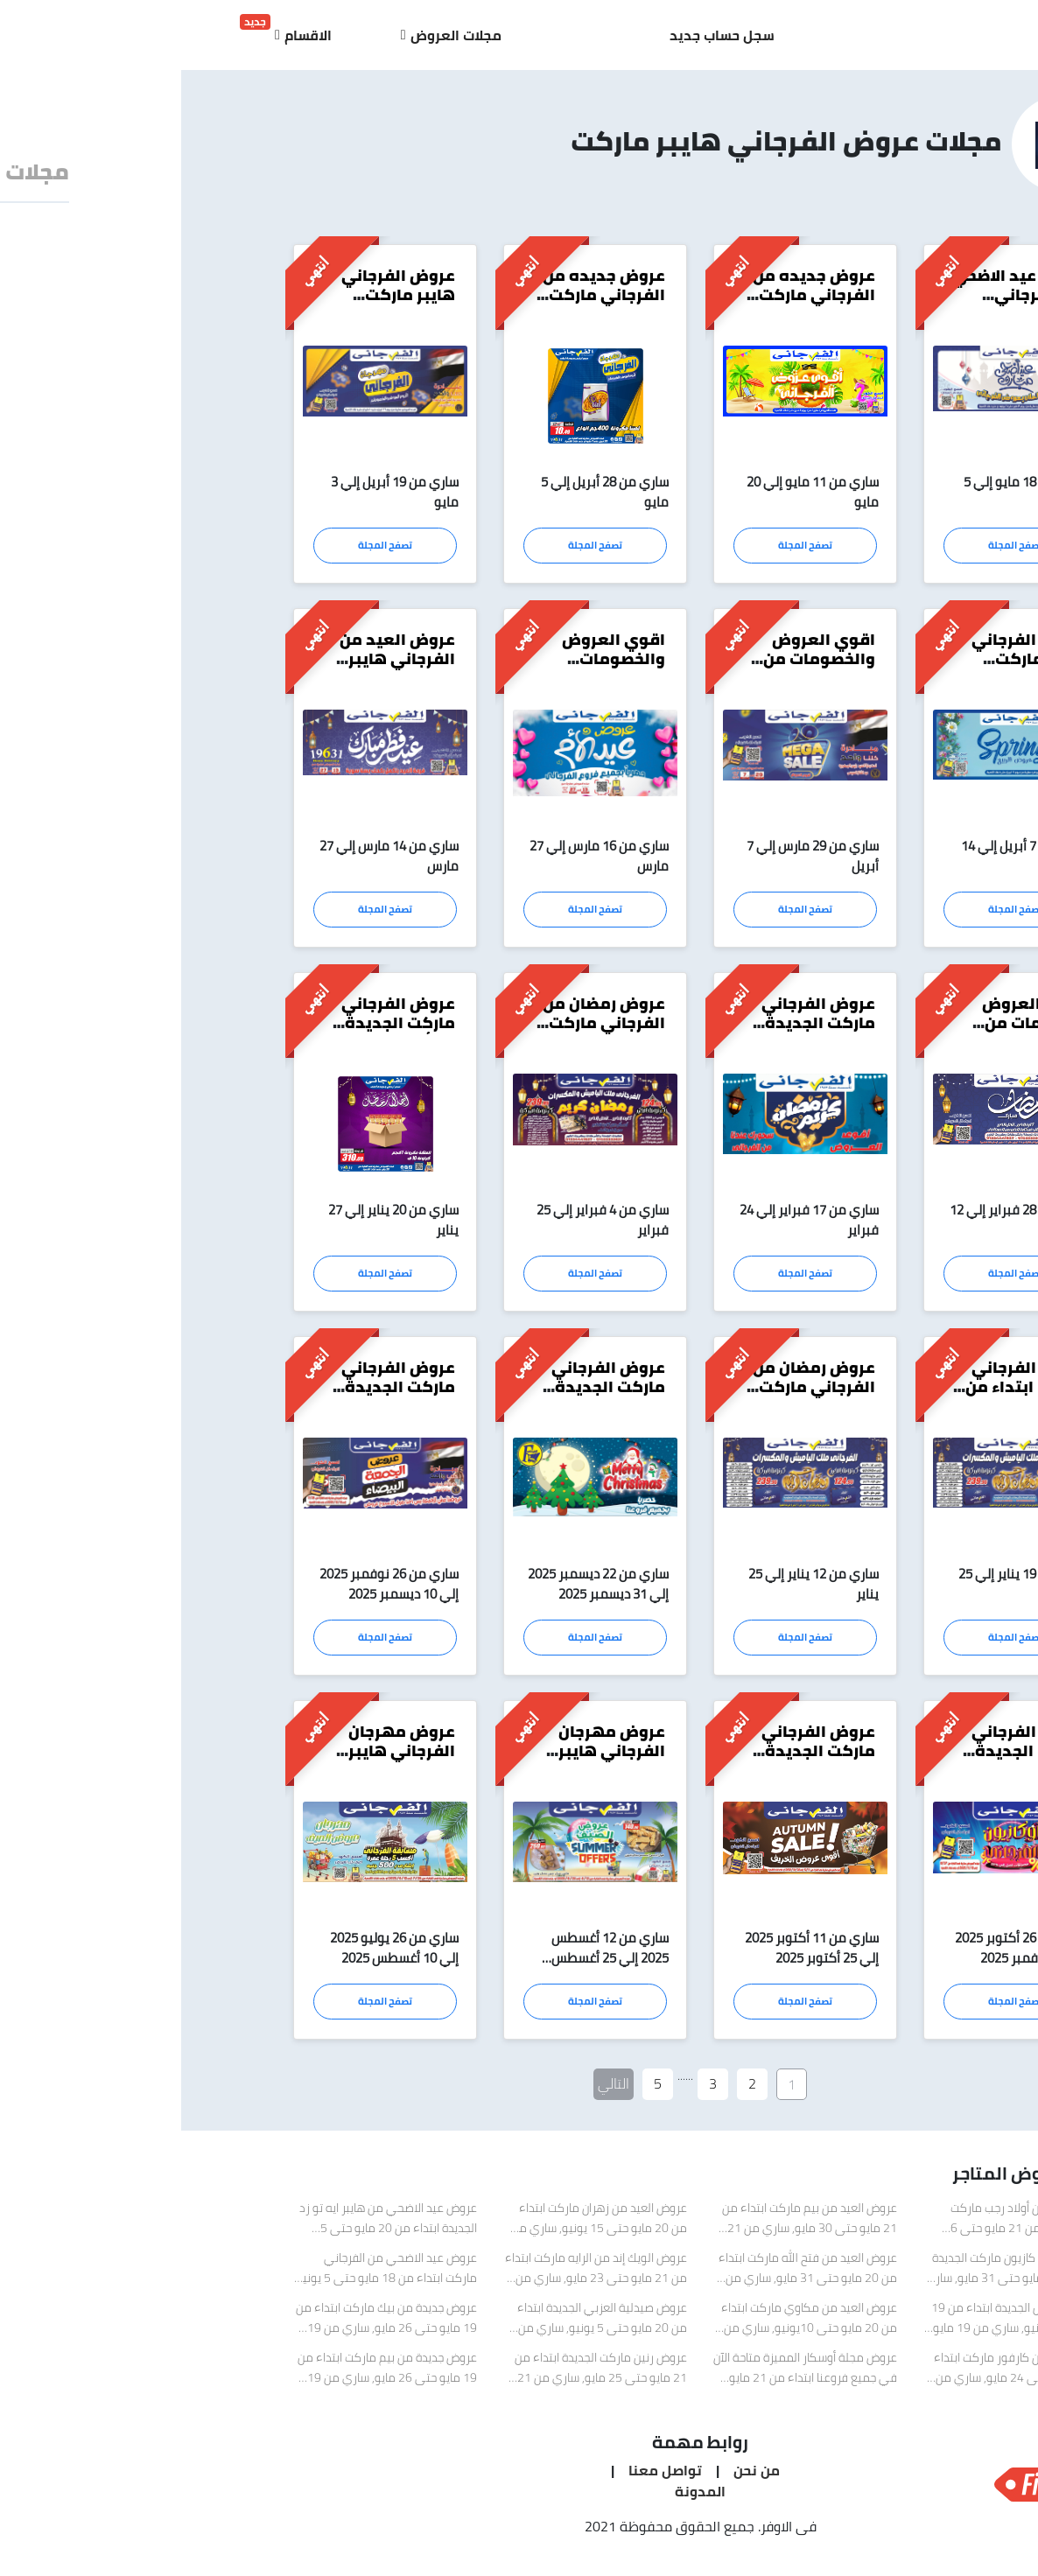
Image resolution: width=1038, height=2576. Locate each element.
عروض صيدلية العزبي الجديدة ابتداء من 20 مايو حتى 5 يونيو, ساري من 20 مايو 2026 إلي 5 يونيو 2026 (421, 2326)
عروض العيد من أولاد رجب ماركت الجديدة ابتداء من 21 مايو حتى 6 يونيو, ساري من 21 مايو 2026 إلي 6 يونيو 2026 (837, 2227)
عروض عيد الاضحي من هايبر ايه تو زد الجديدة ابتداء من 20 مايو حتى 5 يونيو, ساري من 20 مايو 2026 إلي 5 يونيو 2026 (207, 2227)
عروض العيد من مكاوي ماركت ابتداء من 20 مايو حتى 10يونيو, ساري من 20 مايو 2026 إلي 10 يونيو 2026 (628, 2326)
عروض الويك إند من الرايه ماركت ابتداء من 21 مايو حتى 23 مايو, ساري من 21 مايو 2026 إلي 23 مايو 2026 (415, 2277)
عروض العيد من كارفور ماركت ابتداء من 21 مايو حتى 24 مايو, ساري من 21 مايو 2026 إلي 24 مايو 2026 (839, 2376)
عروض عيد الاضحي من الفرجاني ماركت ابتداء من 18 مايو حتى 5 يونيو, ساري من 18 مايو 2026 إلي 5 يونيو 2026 (204, 2277)
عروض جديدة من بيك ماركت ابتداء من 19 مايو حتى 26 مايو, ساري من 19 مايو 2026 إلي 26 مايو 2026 (205, 2326)
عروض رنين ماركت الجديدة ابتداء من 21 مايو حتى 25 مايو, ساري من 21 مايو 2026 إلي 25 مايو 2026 (419, 2376)
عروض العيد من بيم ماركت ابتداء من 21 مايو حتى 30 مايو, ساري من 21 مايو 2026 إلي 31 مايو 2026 (628, 2227)
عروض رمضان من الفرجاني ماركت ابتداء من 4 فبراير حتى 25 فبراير (420, 1034)
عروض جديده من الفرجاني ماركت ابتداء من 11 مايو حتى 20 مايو (631, 303)
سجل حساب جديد (540, 35)
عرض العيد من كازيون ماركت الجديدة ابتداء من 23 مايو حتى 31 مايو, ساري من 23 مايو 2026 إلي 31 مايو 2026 (835, 2277)
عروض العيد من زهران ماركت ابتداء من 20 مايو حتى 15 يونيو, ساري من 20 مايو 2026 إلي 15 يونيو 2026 (418, 2227)
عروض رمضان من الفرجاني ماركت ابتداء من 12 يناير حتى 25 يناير (632, 1400)
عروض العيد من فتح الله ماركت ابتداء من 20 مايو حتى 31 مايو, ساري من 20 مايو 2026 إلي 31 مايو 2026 (626, 2277)
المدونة (519, 2498)
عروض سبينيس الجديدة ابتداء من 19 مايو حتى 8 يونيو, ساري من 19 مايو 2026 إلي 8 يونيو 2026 (838, 2326)
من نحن (574, 2477)
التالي (432, 2090)
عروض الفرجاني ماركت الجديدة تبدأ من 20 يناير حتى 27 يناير (217, 1034)
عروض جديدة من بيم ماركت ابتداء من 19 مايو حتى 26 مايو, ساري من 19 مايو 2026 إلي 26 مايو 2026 (206, 2376)
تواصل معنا (482, 2477)
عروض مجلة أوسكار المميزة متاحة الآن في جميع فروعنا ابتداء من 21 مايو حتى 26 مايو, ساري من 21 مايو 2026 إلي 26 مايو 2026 (624, 2376)
